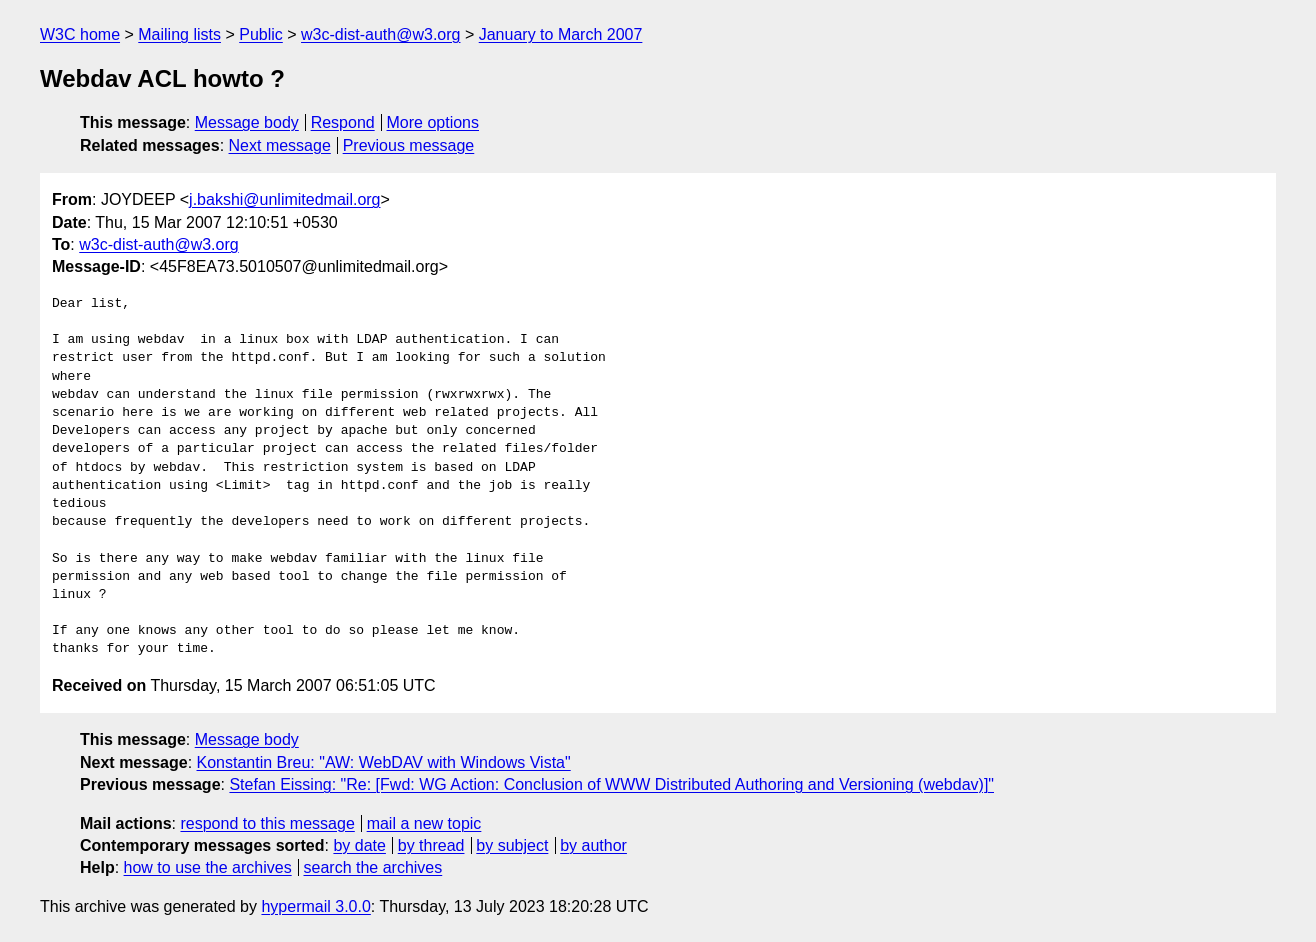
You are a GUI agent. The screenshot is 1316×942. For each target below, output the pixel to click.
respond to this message (267, 823)
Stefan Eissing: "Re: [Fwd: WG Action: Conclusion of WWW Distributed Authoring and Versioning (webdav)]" (611, 784)
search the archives (373, 867)
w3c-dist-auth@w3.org (380, 34)
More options (433, 122)
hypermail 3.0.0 (315, 906)
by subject (512, 845)
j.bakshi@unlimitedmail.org (284, 199)
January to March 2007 (561, 34)
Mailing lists (179, 34)
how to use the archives (208, 867)
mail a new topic (424, 823)
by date (359, 845)
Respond (343, 122)
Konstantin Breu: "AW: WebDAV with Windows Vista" (384, 762)
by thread (431, 845)
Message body (247, 122)
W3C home (80, 34)
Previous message (409, 145)
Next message (280, 145)
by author (593, 845)
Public (261, 34)
